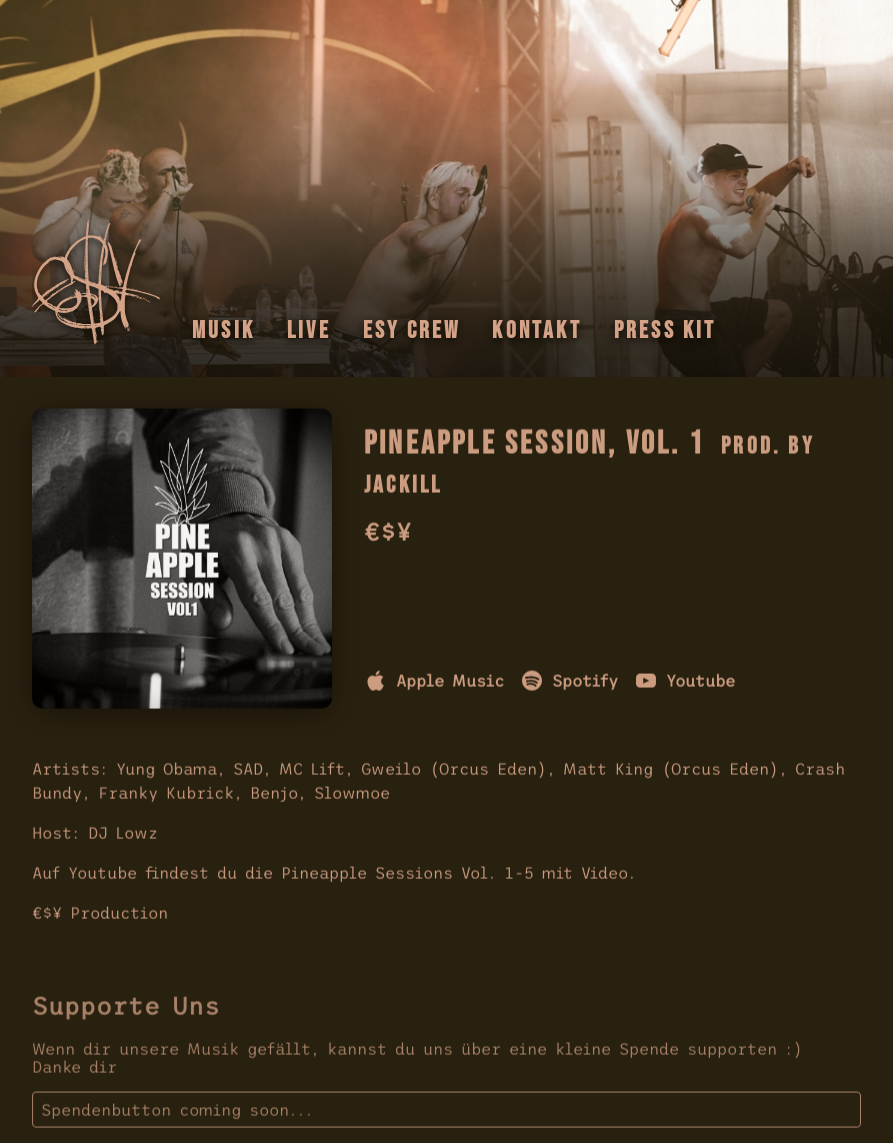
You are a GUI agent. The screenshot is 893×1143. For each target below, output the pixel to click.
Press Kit (665, 330)
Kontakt (536, 330)
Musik (223, 330)
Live (309, 330)
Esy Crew (412, 330)
